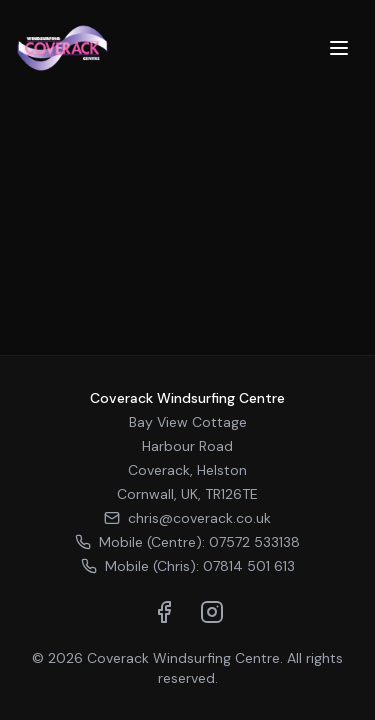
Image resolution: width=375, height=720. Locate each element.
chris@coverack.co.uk (187, 518)
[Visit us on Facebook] (164, 612)
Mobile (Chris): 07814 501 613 (188, 566)
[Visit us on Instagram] (212, 612)
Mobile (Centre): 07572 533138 (187, 542)
